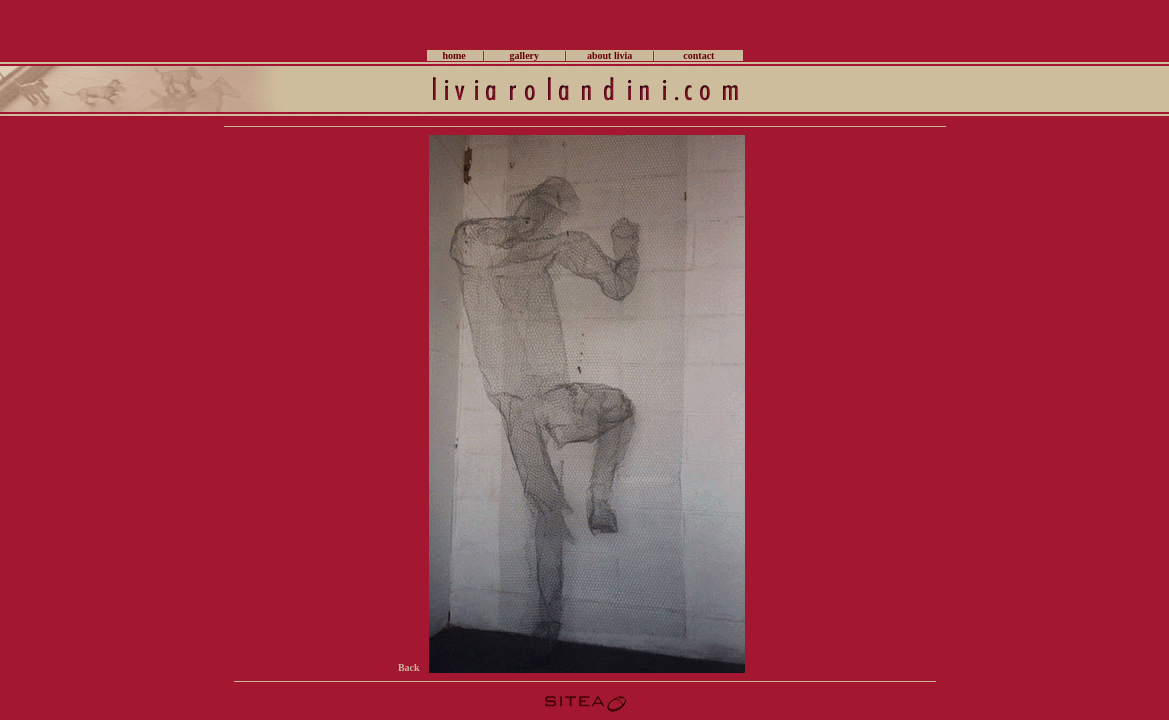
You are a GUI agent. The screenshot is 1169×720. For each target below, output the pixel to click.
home (453, 55)
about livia (609, 55)
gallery (524, 55)
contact (698, 55)
